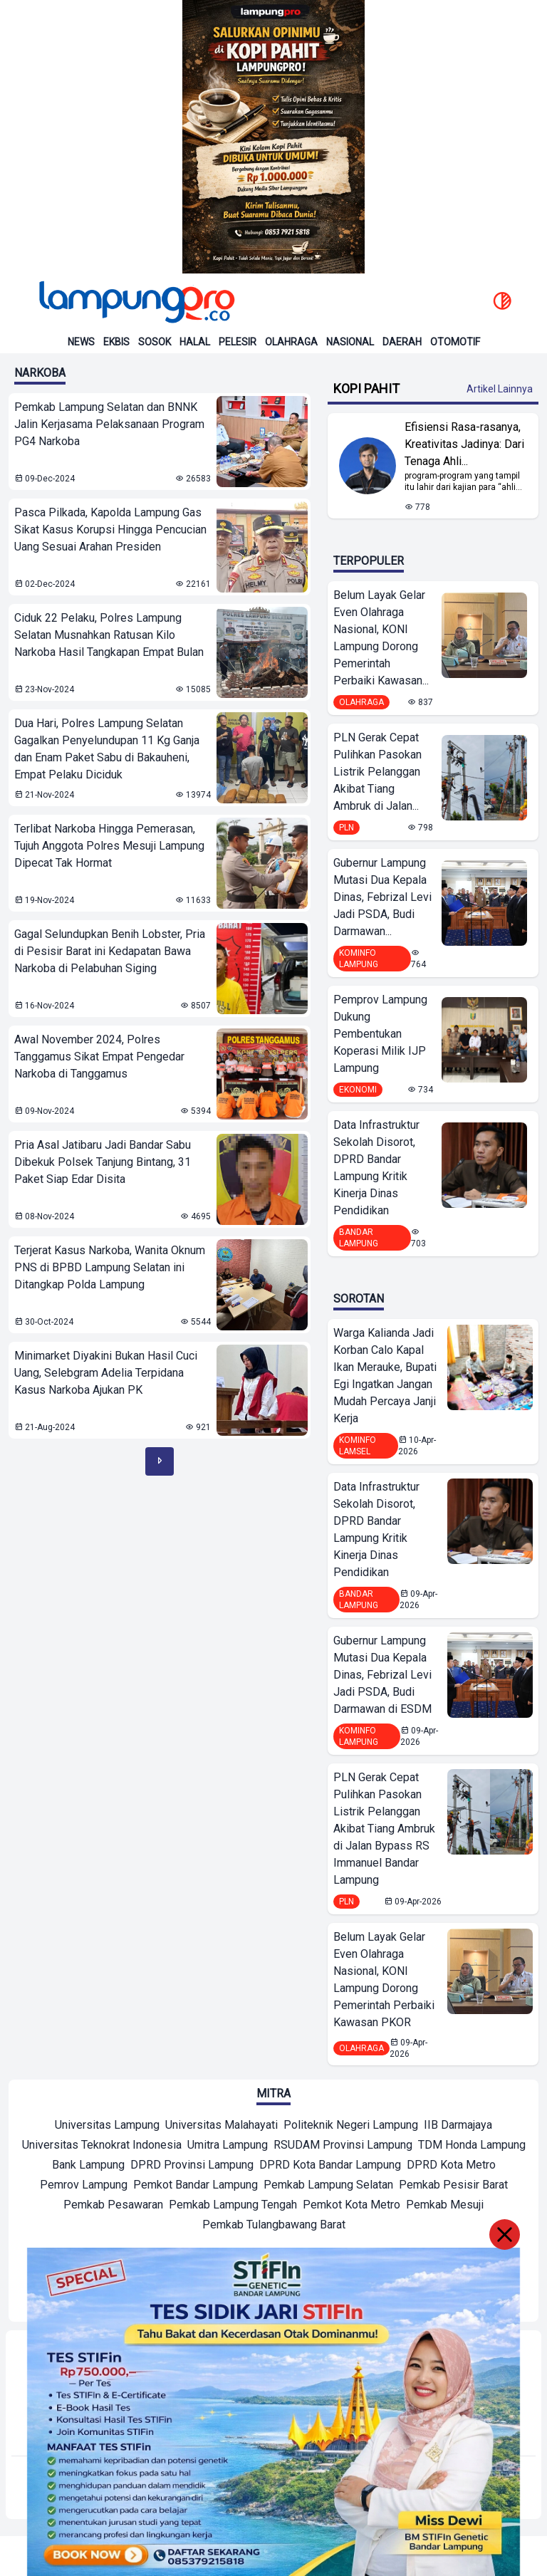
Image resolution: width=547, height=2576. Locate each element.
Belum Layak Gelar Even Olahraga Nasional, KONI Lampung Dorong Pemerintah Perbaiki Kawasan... (381, 637)
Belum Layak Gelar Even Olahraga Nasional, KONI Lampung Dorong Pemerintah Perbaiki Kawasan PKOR (383, 1979)
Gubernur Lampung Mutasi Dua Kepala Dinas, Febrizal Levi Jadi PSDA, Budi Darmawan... (382, 897)
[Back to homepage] (135, 301)
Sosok (154, 342)
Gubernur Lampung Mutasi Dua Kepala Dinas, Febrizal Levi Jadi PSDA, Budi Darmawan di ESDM (382, 1675)
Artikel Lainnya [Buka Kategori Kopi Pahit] (500, 389)
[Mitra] (107, 2127)
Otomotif (455, 342)
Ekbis (116, 342)
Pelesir (237, 342)
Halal (194, 342)
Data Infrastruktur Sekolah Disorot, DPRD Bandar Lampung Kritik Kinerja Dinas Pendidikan (376, 1167)
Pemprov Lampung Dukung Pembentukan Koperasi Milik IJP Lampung (380, 1034)
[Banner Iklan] (273, 136)
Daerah (402, 342)
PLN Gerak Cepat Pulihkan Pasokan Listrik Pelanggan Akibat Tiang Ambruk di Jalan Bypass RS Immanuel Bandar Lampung (384, 1829)
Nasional (350, 342)
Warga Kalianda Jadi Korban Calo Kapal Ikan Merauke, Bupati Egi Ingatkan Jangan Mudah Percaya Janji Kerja (385, 1375)
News (81, 342)
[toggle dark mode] (502, 302)
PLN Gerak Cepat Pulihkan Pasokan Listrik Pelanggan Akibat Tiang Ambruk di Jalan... (377, 772)
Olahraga (291, 342)
